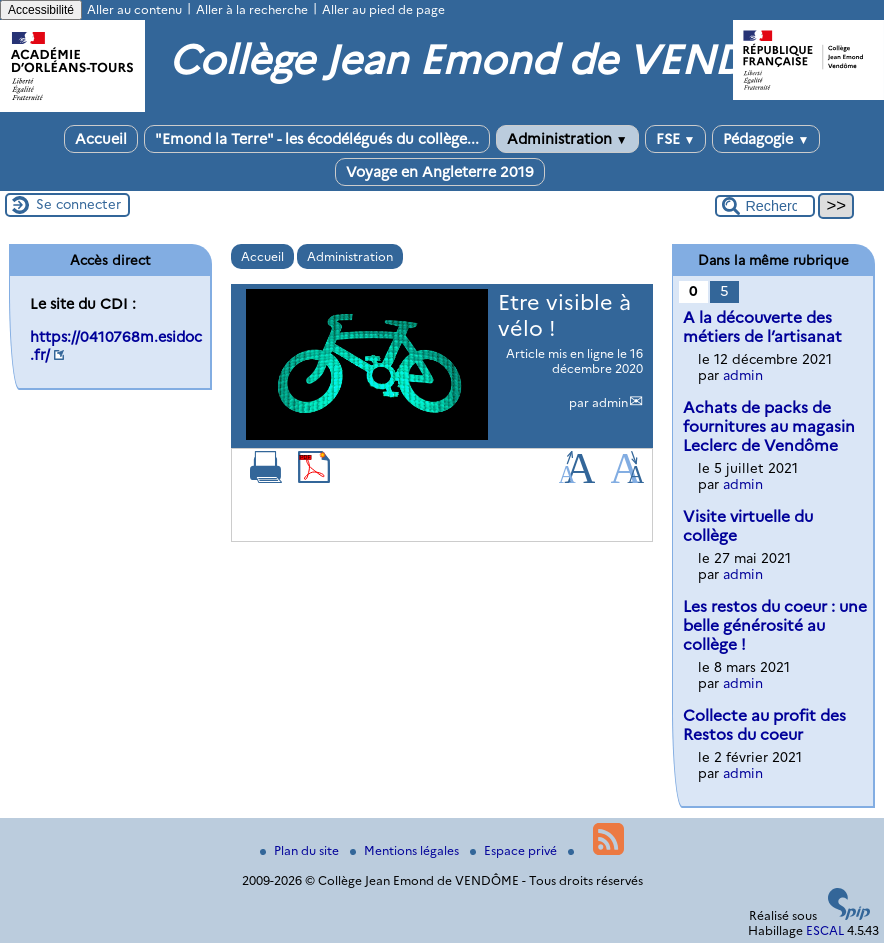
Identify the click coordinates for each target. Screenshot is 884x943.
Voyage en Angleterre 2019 (440, 172)
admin (610, 402)
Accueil (101, 139)
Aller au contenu (134, 9)
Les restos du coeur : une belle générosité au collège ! (775, 625)
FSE (676, 139)
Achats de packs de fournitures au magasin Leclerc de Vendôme (769, 426)
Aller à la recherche (252, 9)
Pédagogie (766, 139)
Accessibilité (41, 10)
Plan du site (301, 850)
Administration (567, 139)
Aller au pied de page (383, 9)
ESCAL (825, 930)
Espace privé (515, 850)
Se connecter (78, 204)
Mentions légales (406, 850)
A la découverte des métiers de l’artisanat (762, 327)
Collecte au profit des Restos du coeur (764, 725)
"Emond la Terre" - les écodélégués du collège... (317, 139)
